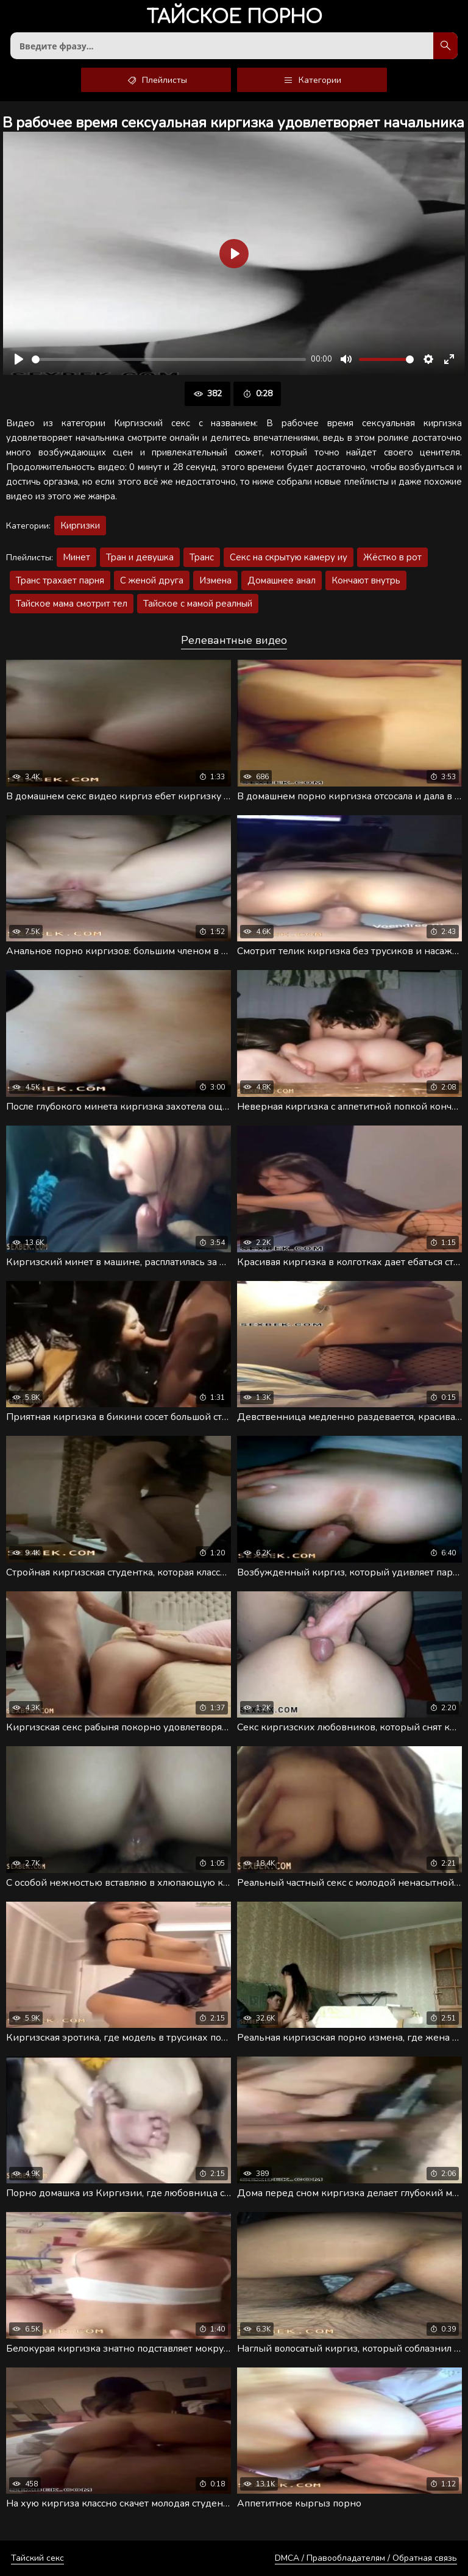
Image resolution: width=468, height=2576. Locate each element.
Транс (202, 557)
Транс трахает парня (60, 580)
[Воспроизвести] (19, 359)
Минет (76, 557)
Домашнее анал (281, 580)
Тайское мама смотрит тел (71, 604)
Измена (215, 580)
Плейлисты (156, 80)
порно (234, 18)
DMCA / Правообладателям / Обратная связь (366, 2558)
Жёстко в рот (392, 557)
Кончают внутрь (366, 580)
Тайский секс (37, 2558)
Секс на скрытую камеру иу (288, 557)
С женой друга (151, 580)
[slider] (169, 359)
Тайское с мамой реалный (197, 604)
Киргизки (80, 525)
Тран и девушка (140, 557)
